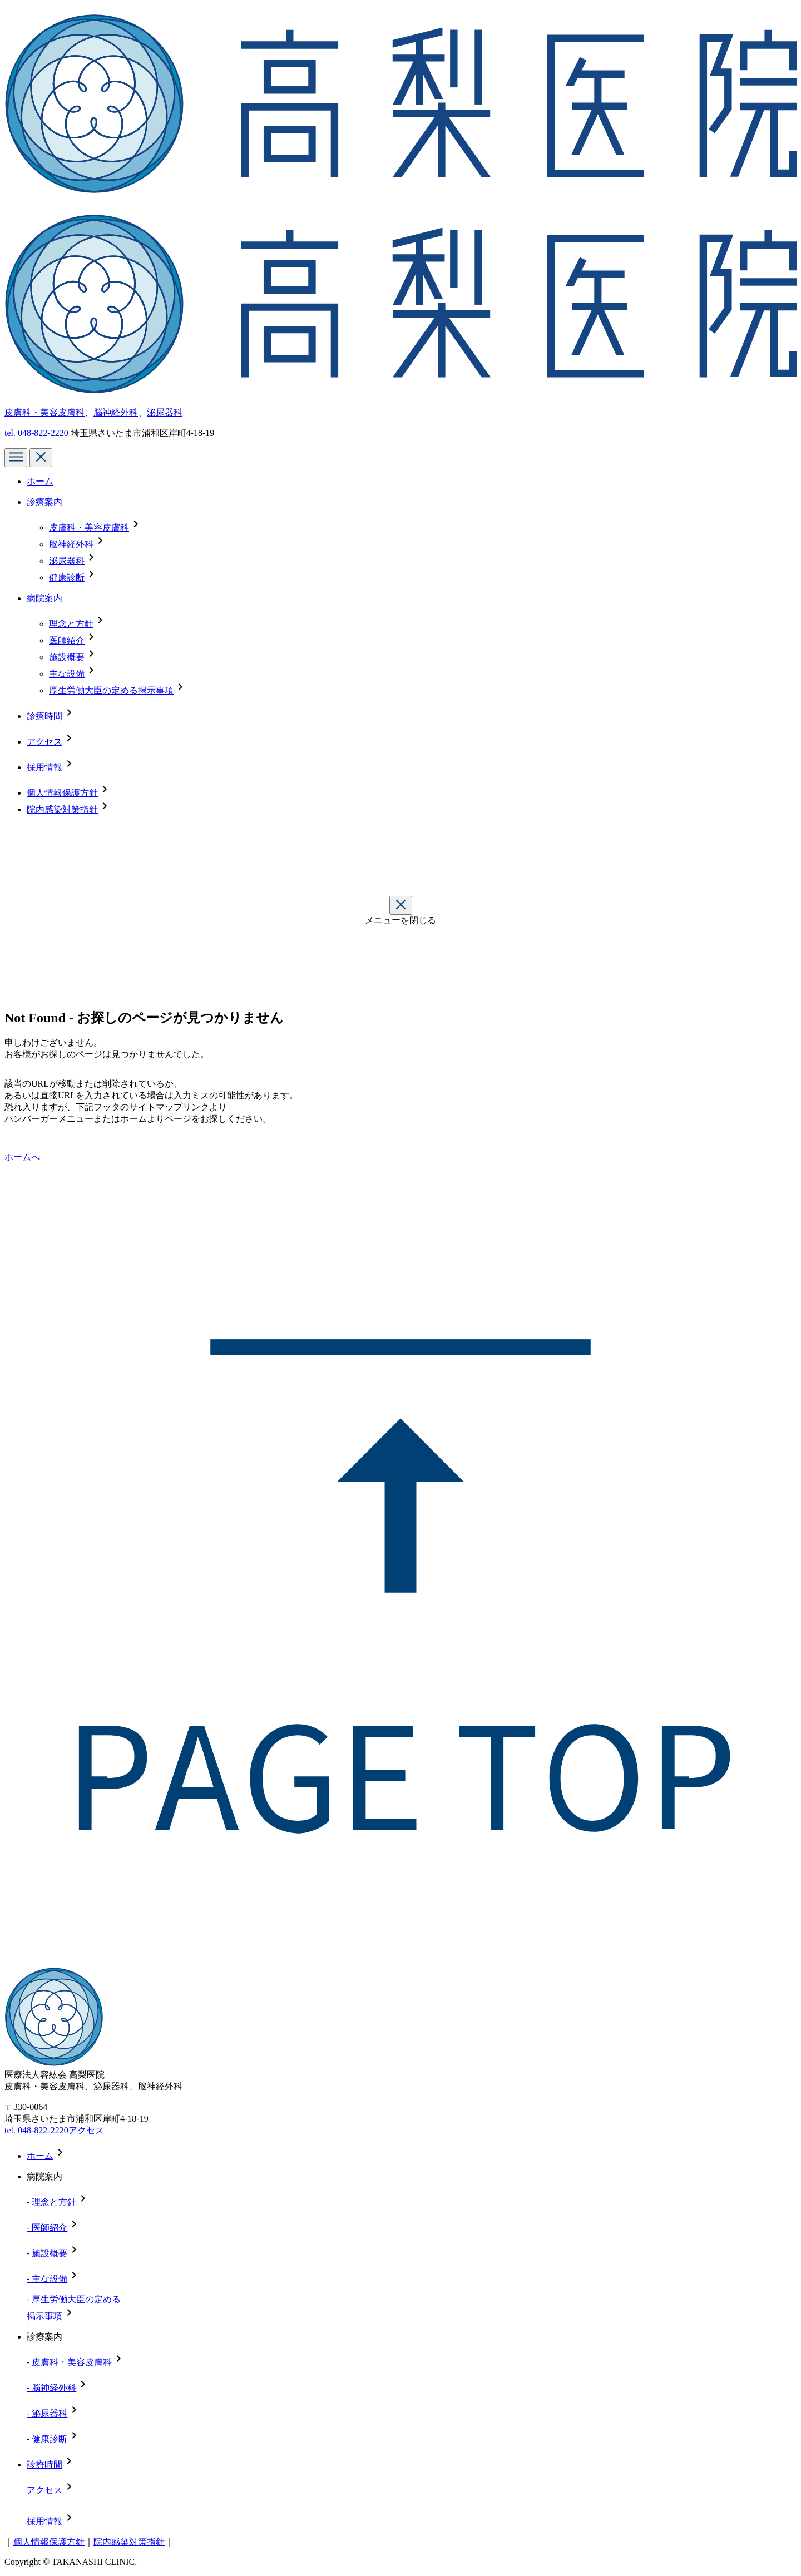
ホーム (40, 481)
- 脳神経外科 (51, 2387)
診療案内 (44, 502)
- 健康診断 (47, 2439)
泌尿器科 (164, 412)
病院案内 (44, 598)
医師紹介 (67, 640)
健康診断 (67, 577)
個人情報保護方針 (62, 792)
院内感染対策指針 (62, 809)
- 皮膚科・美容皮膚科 (69, 2362)
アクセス (44, 741)
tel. (36, 433)
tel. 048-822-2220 (36, 2130)
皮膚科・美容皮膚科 (44, 412)
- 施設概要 (47, 2253)
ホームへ (22, 1157)
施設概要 (67, 657)
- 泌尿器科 (47, 2413)
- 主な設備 (47, 2278)
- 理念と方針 (51, 2202)
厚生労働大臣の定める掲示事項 (111, 690)
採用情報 (44, 767)
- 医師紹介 (47, 2227)
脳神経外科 (115, 412)
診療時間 (44, 716)
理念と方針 (71, 623)
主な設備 (67, 673)
